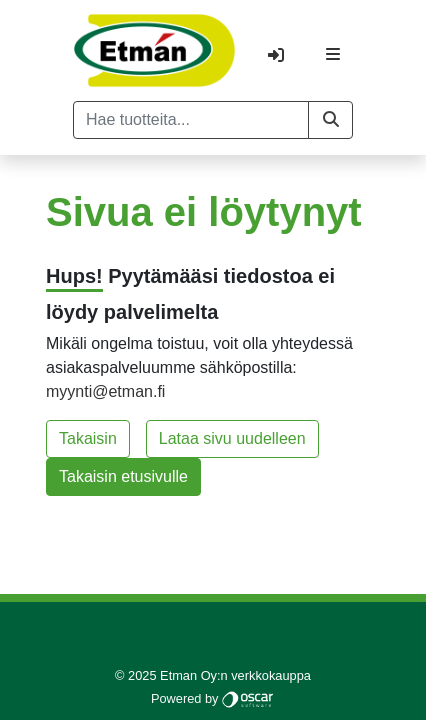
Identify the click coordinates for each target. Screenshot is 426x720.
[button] (330, 120)
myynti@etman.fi (105, 391)
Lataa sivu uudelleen (232, 438)
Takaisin (88, 438)
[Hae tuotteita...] (191, 120)
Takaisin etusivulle (123, 476)
